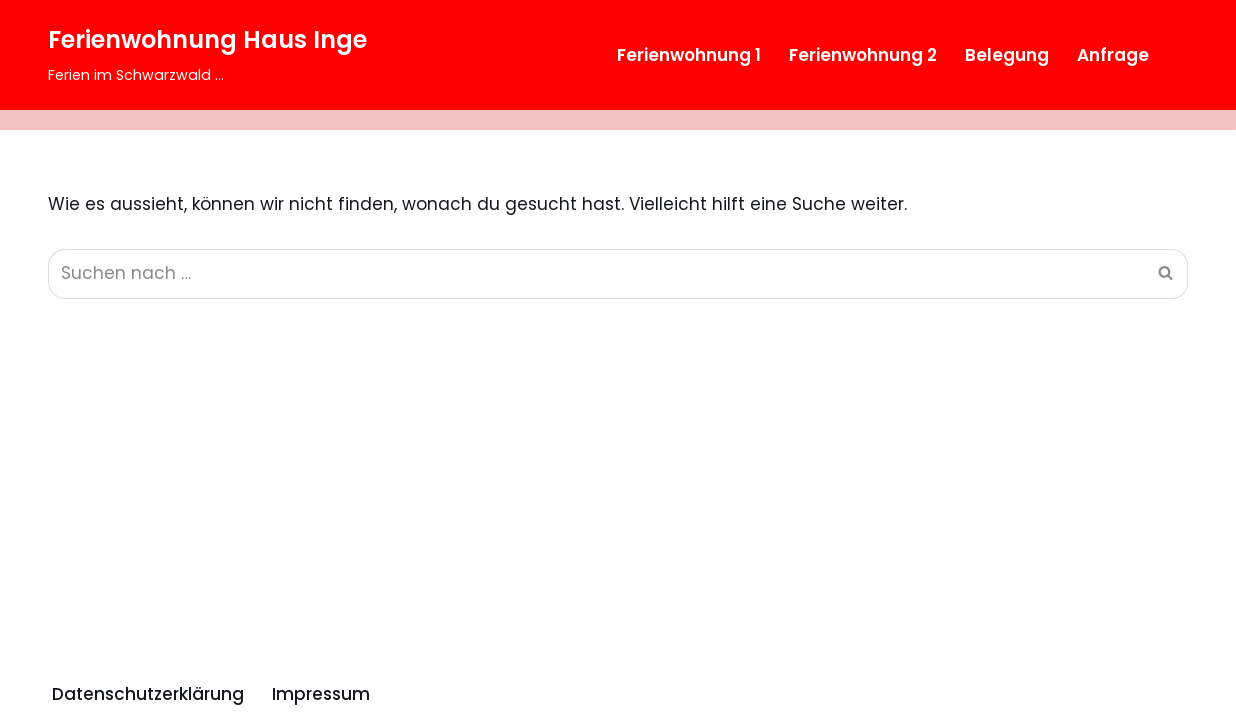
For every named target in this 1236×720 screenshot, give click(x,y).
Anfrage (1113, 55)
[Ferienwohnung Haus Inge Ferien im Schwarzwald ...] (207, 55)
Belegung (1007, 55)
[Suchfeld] (1170, 55)
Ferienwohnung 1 (689, 55)
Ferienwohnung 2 (863, 55)
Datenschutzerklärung (148, 694)
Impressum (321, 694)
